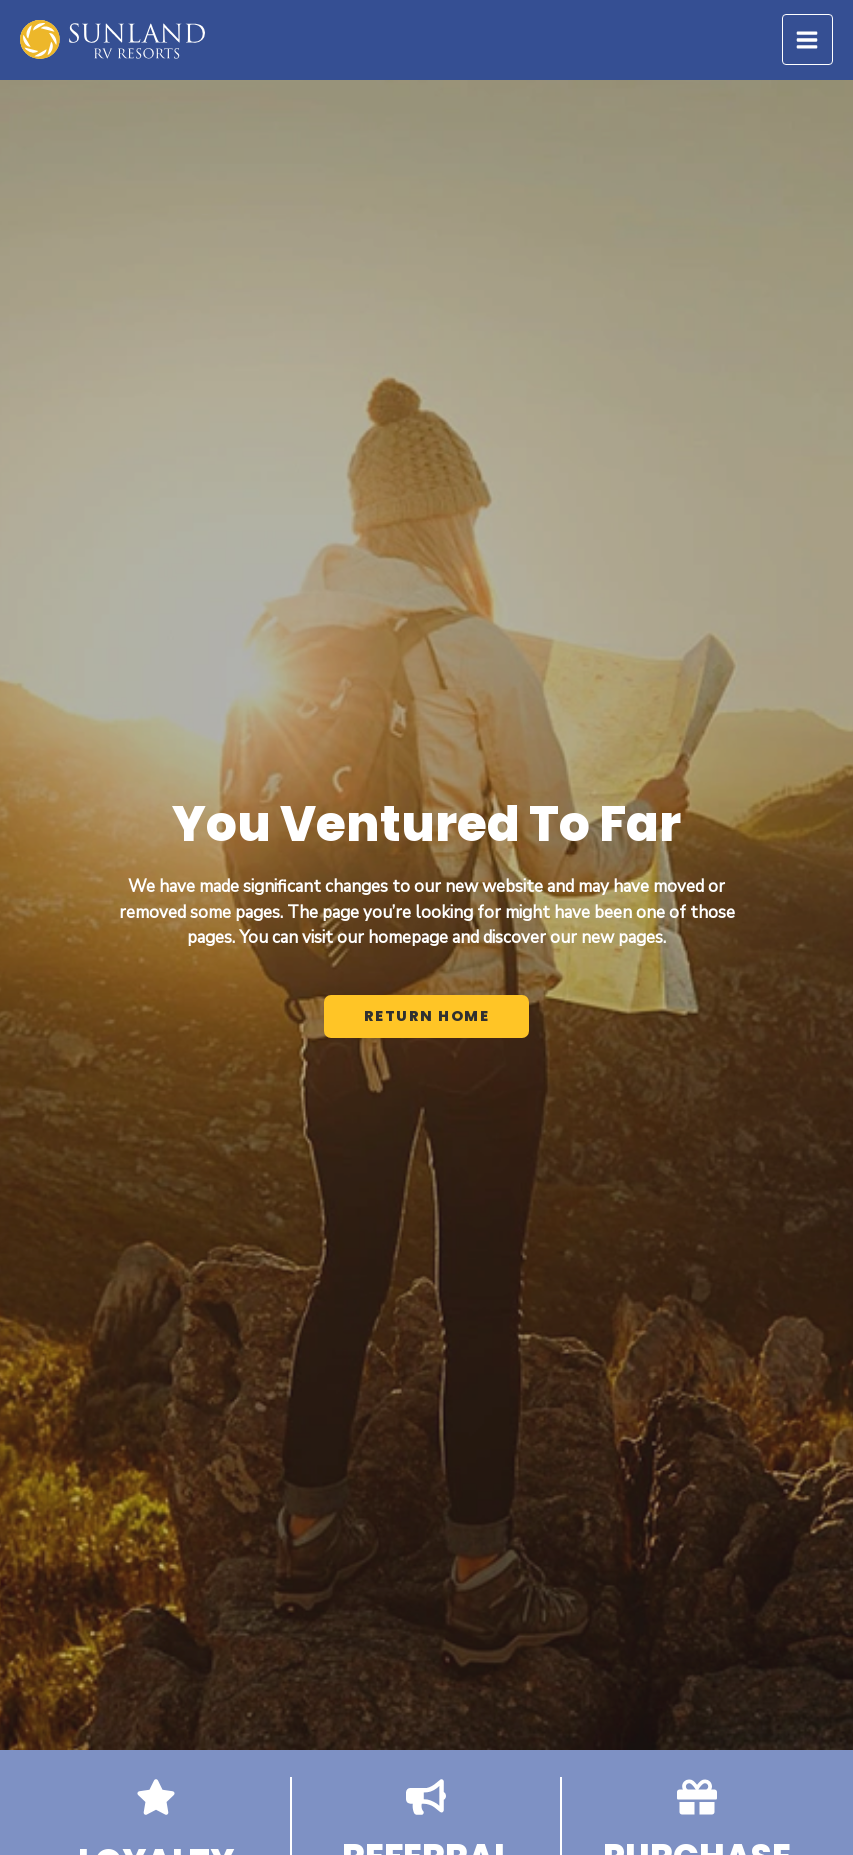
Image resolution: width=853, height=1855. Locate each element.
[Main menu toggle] (808, 40)
